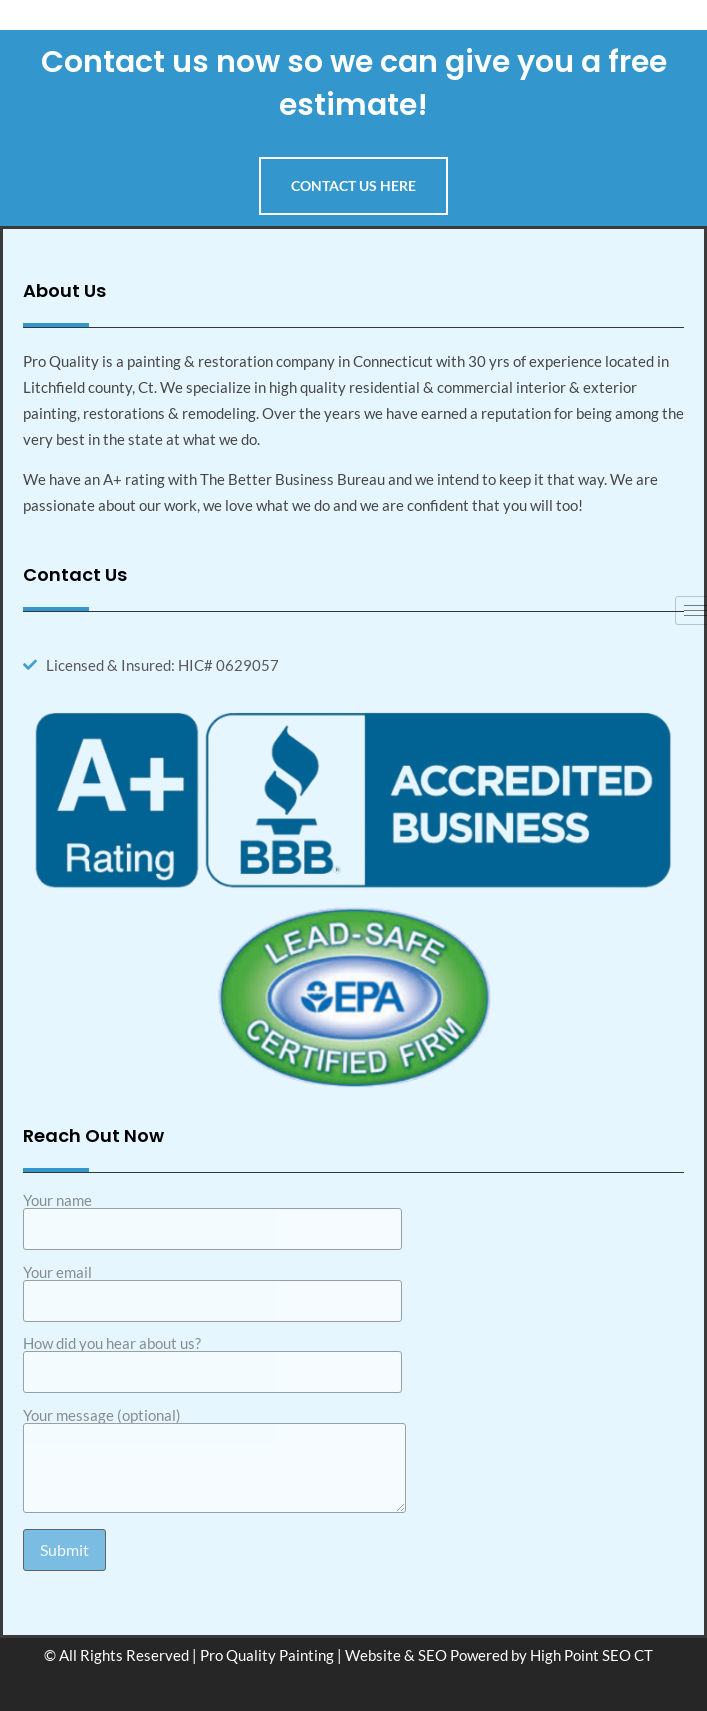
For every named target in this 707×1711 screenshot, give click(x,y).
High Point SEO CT (591, 1655)
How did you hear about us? (212, 1358)
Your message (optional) (214, 1461)
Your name (212, 1215)
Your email (212, 1287)
